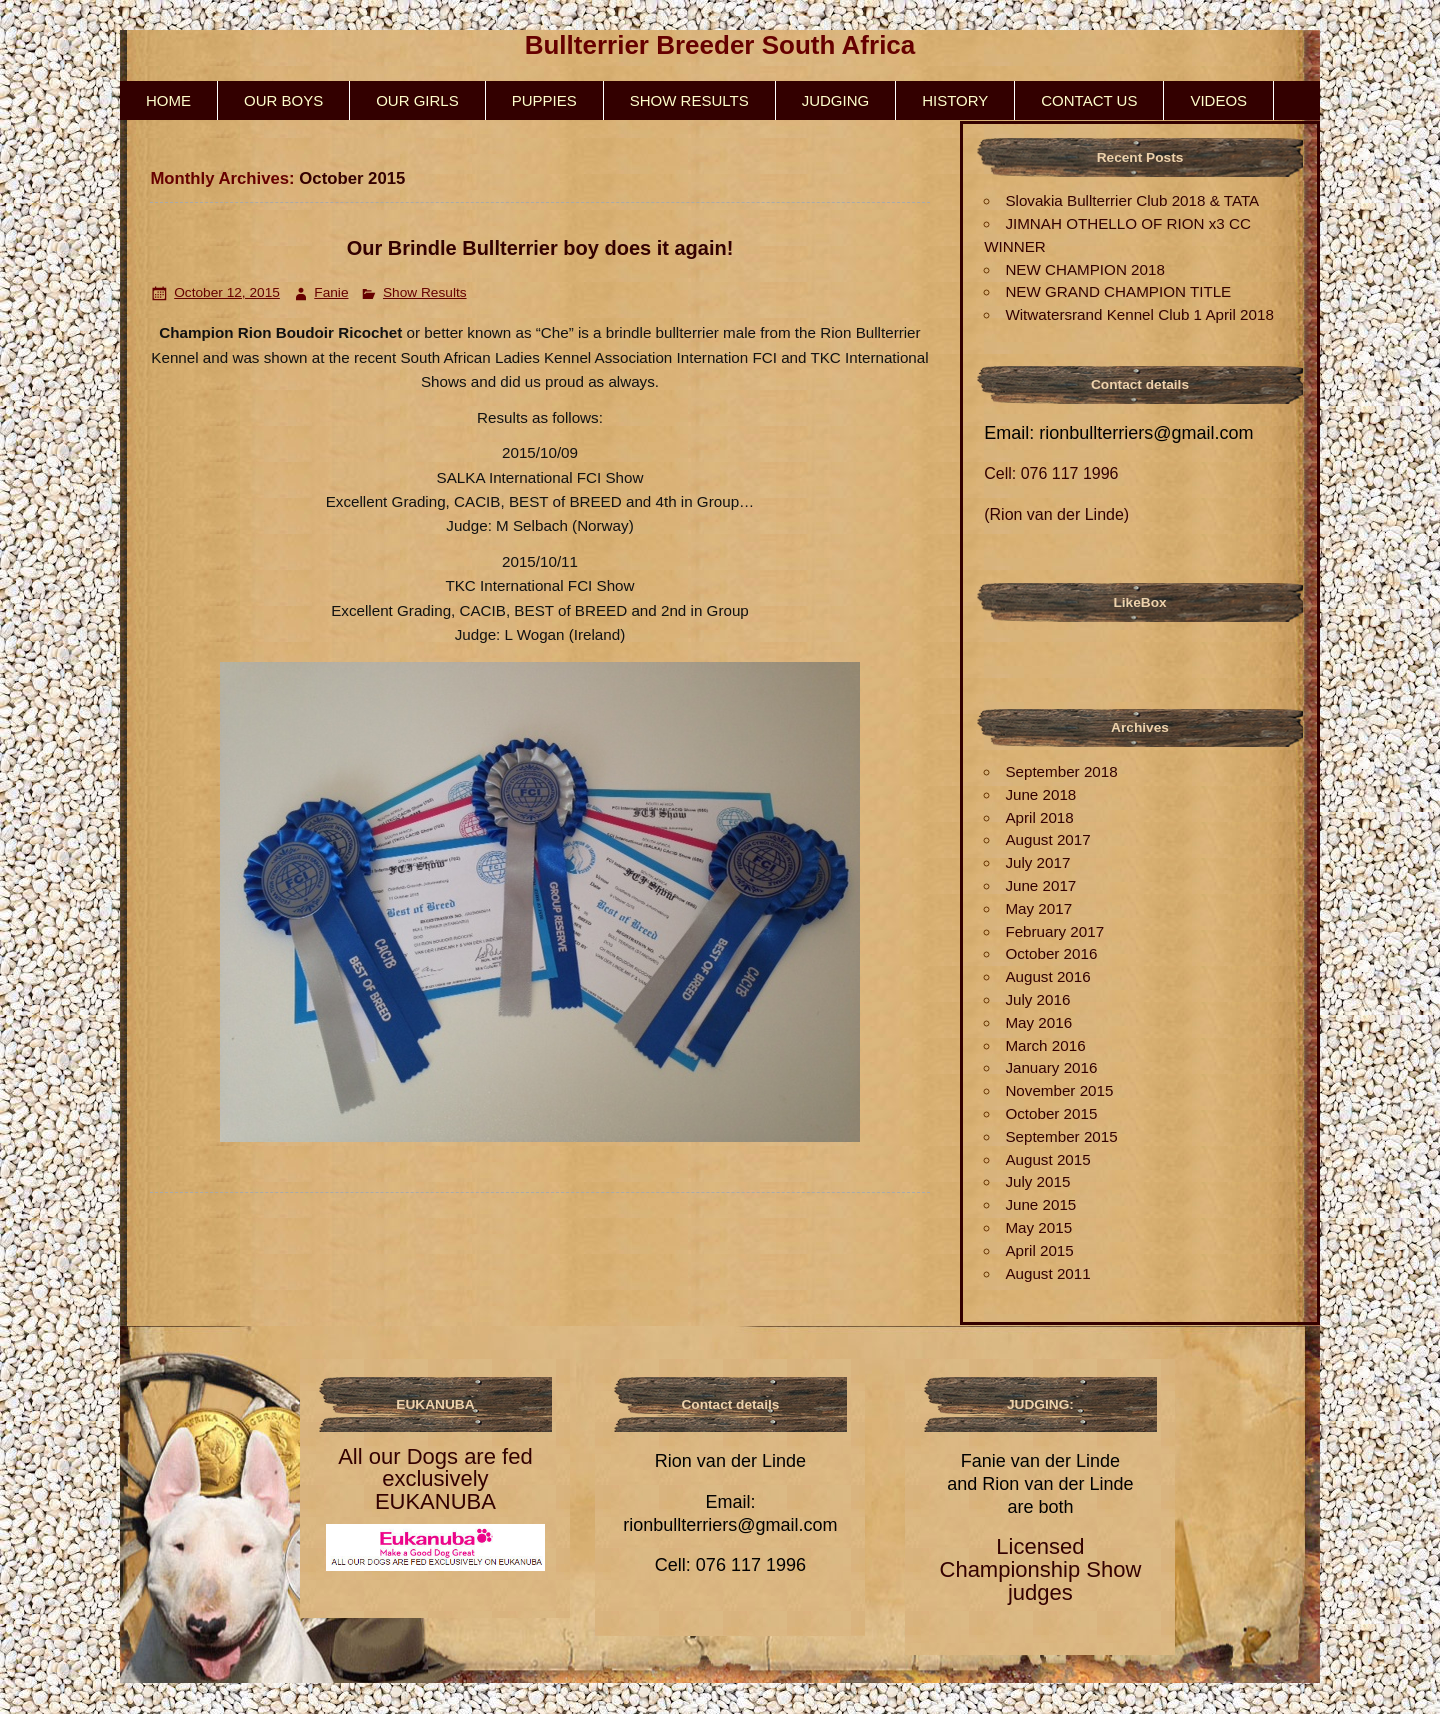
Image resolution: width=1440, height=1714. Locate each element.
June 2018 (1040, 794)
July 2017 (1037, 862)
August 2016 (1047, 976)
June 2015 (1040, 1204)
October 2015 (1051, 1113)
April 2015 (1039, 1250)
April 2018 (1039, 817)
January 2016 (1051, 1067)
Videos (1218, 100)
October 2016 (1051, 953)
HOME (168, 100)
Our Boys (283, 100)
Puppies (544, 100)
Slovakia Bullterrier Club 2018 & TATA (1132, 200)
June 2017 (1040, 885)
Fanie (331, 292)
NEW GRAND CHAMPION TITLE (1118, 291)
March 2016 (1045, 1045)
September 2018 (1061, 771)
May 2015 (1038, 1227)
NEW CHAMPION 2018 (1085, 269)
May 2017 (1038, 908)
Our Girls (417, 100)
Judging (836, 100)
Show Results (689, 100)
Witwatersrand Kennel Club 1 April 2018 (1139, 314)
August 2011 (1047, 1273)
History (955, 100)
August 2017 (1047, 839)
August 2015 (1047, 1159)
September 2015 (1061, 1136)
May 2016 (1038, 1022)
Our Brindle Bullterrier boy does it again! (540, 248)
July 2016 (1037, 999)
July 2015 (1037, 1181)
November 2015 (1059, 1090)
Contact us (1089, 100)
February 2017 (1054, 931)
